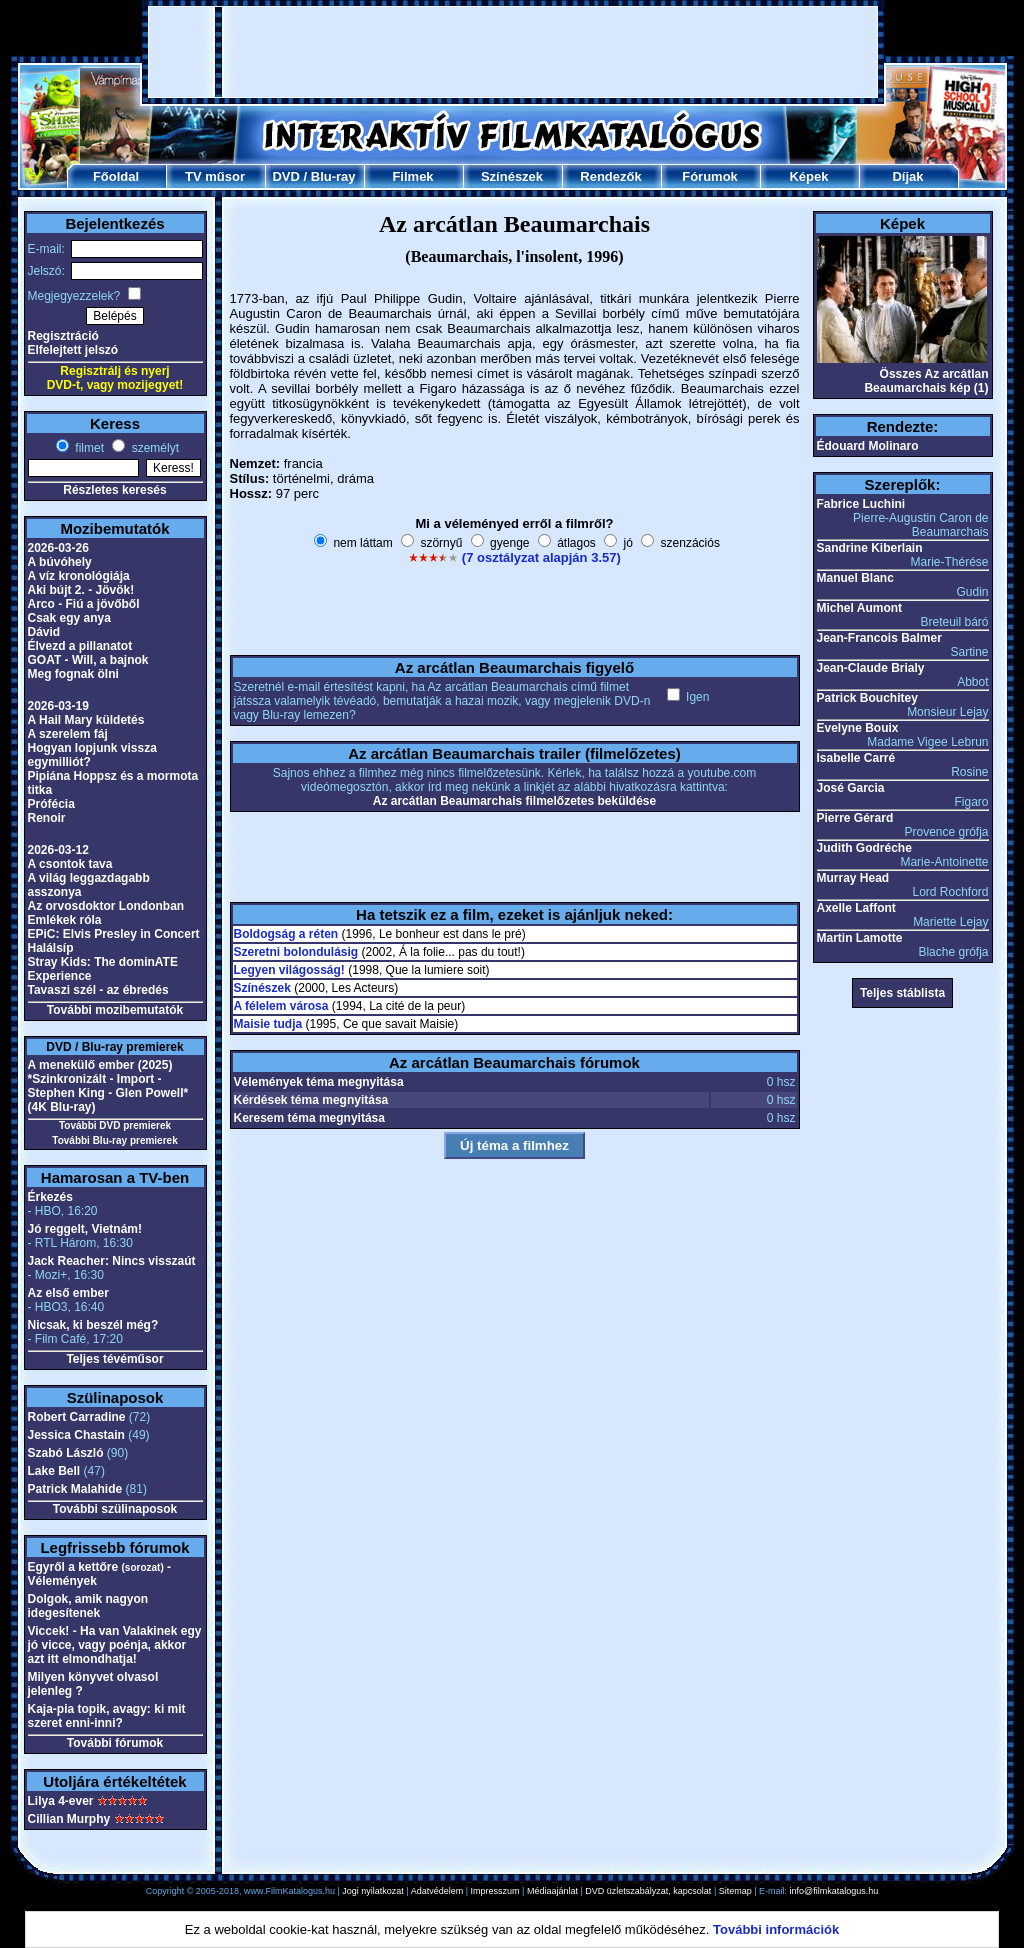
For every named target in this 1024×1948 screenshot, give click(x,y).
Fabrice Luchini (861, 504)
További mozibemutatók (115, 1010)
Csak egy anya (69, 618)
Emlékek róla (65, 920)
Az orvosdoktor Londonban (106, 906)
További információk (776, 1929)
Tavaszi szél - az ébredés (98, 990)
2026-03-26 (58, 548)
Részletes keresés (114, 490)
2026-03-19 (58, 706)
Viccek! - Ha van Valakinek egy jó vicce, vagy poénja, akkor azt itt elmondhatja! (115, 1645)
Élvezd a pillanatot (80, 646)
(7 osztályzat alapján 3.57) (541, 557)
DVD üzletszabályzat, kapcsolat (648, 1891)
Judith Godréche (864, 848)
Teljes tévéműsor (114, 1359)
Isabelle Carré (856, 758)
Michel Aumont (860, 608)
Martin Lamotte (860, 938)
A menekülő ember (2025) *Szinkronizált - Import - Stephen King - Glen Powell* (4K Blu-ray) (108, 1086)
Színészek (512, 176)
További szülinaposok (115, 1509)
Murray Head (853, 878)
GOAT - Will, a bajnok (88, 660)
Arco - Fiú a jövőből (84, 604)
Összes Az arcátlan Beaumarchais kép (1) (926, 381)
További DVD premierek (115, 1125)
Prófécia (51, 804)
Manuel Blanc (855, 578)
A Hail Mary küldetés (86, 720)
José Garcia (851, 788)
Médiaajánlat (552, 1891)
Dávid (44, 632)
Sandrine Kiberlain (870, 548)
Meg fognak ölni (73, 674)
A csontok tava (70, 864)
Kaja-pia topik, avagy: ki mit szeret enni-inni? (107, 1716)
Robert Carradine (77, 1417)
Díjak (907, 176)
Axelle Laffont (856, 908)
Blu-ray (333, 176)
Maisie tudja (268, 1024)
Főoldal (116, 176)
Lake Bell (54, 1471)
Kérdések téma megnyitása (311, 1100)
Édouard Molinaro (868, 446)
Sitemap (735, 1891)
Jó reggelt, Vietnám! (85, 1229)
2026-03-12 (58, 850)
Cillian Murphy (69, 1819)
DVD (285, 176)
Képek (808, 176)
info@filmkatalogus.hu (834, 1891)
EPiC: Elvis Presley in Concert (114, 934)
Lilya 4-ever (61, 1801)
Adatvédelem (437, 1891)
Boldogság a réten (286, 934)
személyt (153, 448)
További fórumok (115, 1743)
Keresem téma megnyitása (309, 1118)
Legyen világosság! (289, 970)
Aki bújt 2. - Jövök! (81, 590)
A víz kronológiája (79, 576)
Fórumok (710, 176)
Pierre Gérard (855, 818)
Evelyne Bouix (858, 728)
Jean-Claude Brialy (871, 668)
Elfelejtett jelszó (73, 350)
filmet (88, 448)
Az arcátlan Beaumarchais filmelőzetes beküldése (514, 801)
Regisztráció (63, 336)
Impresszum (495, 1891)
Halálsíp (51, 948)
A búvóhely (60, 562)
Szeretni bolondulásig (296, 952)
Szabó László (66, 1453)
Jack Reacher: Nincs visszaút (112, 1261)
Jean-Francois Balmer (879, 638)
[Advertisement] (513, 52)
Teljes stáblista (902, 993)
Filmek (412, 176)
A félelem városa (281, 1006)
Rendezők (610, 176)
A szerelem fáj (68, 734)
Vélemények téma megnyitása (319, 1082)
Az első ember (68, 1293)
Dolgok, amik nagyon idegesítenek (88, 1606)
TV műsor (215, 176)
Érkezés (50, 1197)
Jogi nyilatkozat (373, 1891)
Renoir (47, 818)
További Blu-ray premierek (114, 1140)
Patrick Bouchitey (867, 698)
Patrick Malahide (75, 1489)
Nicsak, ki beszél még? (93, 1325)
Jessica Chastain (76, 1435)
